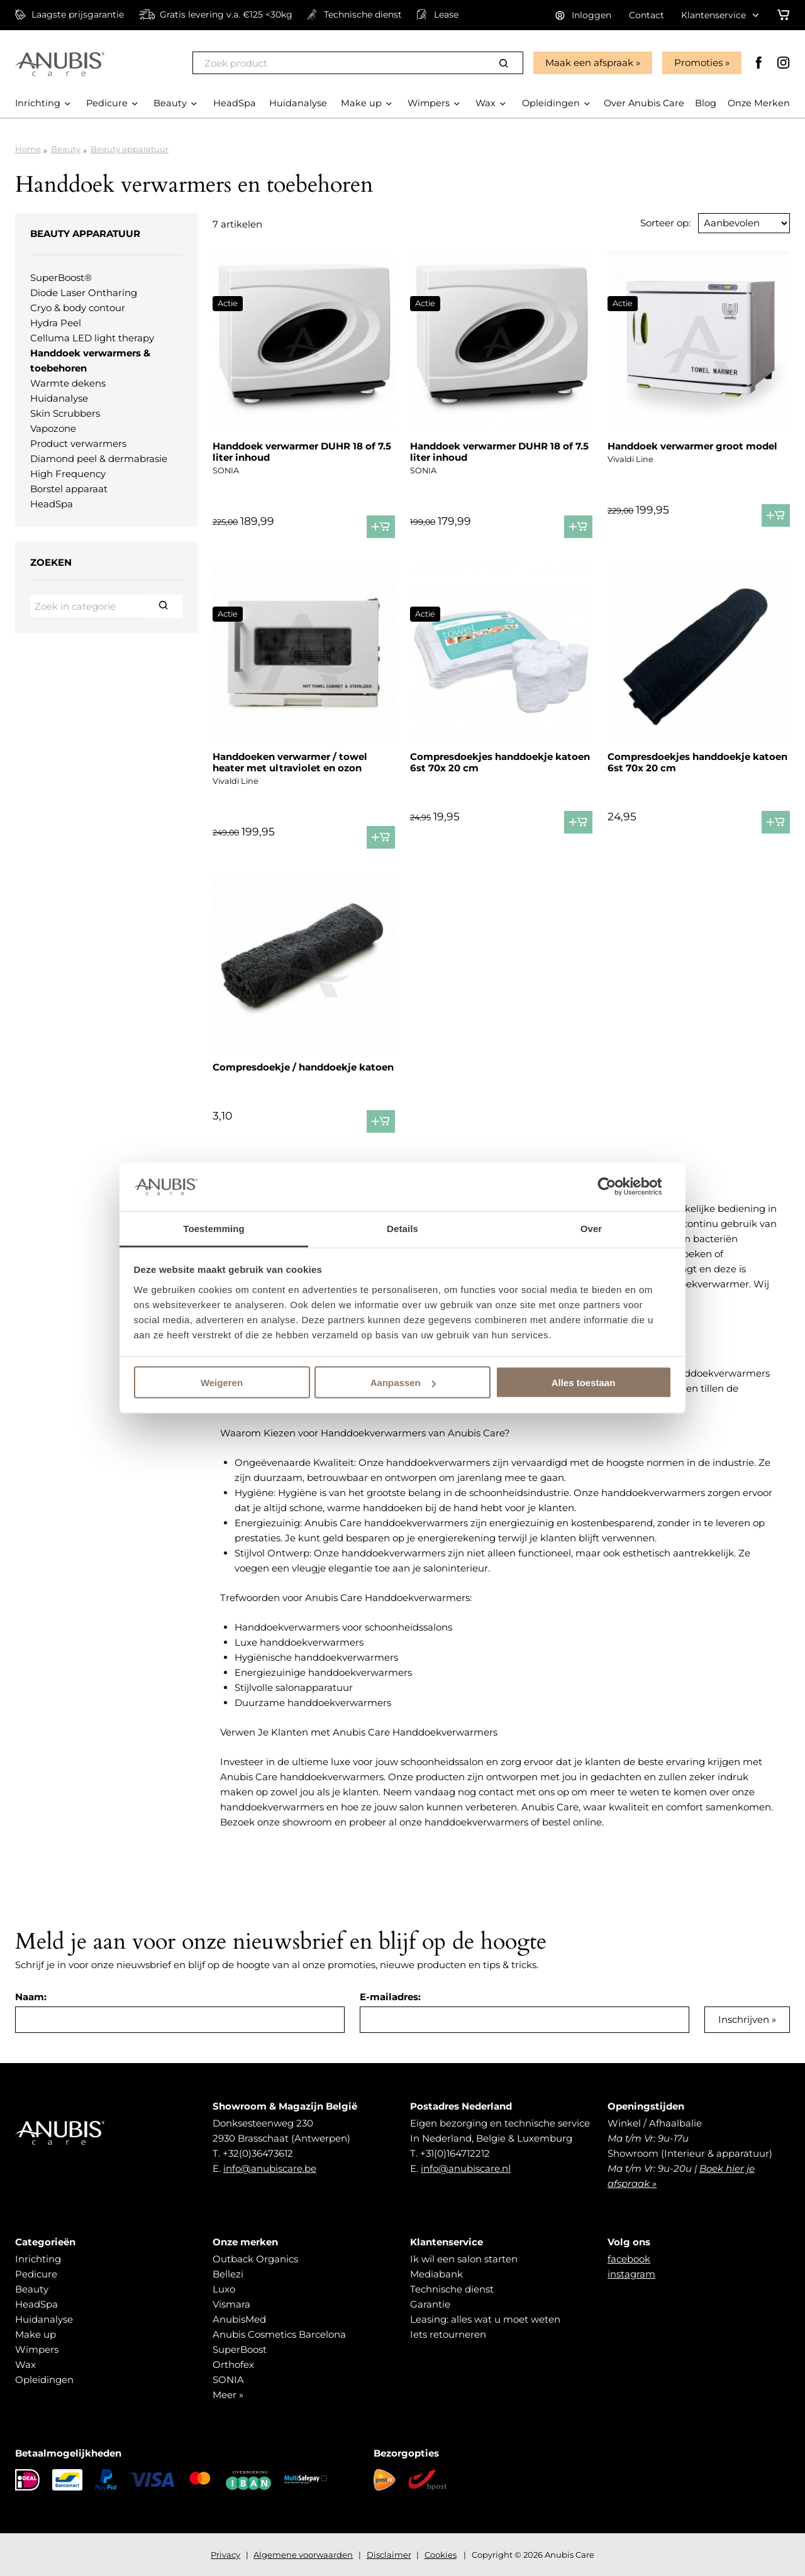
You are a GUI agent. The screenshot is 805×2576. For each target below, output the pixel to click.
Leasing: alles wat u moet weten (485, 2319)
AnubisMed (239, 2319)
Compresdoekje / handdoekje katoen (303, 1067)
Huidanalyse (59, 398)
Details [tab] (402, 1228)
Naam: (31, 1997)
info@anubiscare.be (269, 2168)
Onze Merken (758, 118)
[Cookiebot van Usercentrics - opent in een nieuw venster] (617, 1186)
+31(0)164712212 (455, 2153)
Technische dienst (452, 2289)
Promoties (697, 63)
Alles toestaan (584, 1382)
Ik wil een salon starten (464, 2259)
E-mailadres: (390, 1997)
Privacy (225, 2555)
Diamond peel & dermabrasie (98, 459)
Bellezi (228, 2274)
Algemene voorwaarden (303, 2555)
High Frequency (68, 474)
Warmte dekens (68, 383)
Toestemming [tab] (214, 1228)
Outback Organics (255, 2259)
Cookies (441, 2555)
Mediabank (436, 2274)
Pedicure (36, 2274)
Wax (25, 2364)
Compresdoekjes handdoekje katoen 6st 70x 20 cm (500, 762)
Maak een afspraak (588, 63)
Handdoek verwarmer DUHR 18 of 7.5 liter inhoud (302, 451)
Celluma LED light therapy (92, 338)
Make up (35, 2334)
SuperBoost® (61, 277)
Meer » (228, 2395)
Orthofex (233, 2364)
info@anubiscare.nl (466, 2168)
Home (28, 149)
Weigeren (222, 1382)
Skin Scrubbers (65, 413)
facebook (629, 2259)
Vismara (231, 2304)
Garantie (430, 2304)
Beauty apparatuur (130, 149)
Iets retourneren (448, 2334)
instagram (631, 2274)
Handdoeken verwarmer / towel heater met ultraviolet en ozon (290, 762)
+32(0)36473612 (258, 2153)
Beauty (65, 149)
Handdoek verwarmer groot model (692, 446)
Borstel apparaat (69, 489)
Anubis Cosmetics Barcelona (279, 2334)
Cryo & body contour (77, 308)
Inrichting (38, 2259)
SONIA (228, 2380)
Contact (646, 15)
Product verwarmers (78, 443)
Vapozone (53, 428)
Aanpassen (403, 1382)
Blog (704, 118)
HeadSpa (51, 504)
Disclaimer (389, 2555)
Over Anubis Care (641, 118)
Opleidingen (44, 2380)
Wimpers (36, 2349)
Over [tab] (591, 1228)
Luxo (224, 2289)
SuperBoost (240, 2349)
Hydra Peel (55, 323)
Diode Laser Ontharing (83, 293)
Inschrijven (743, 2019)
